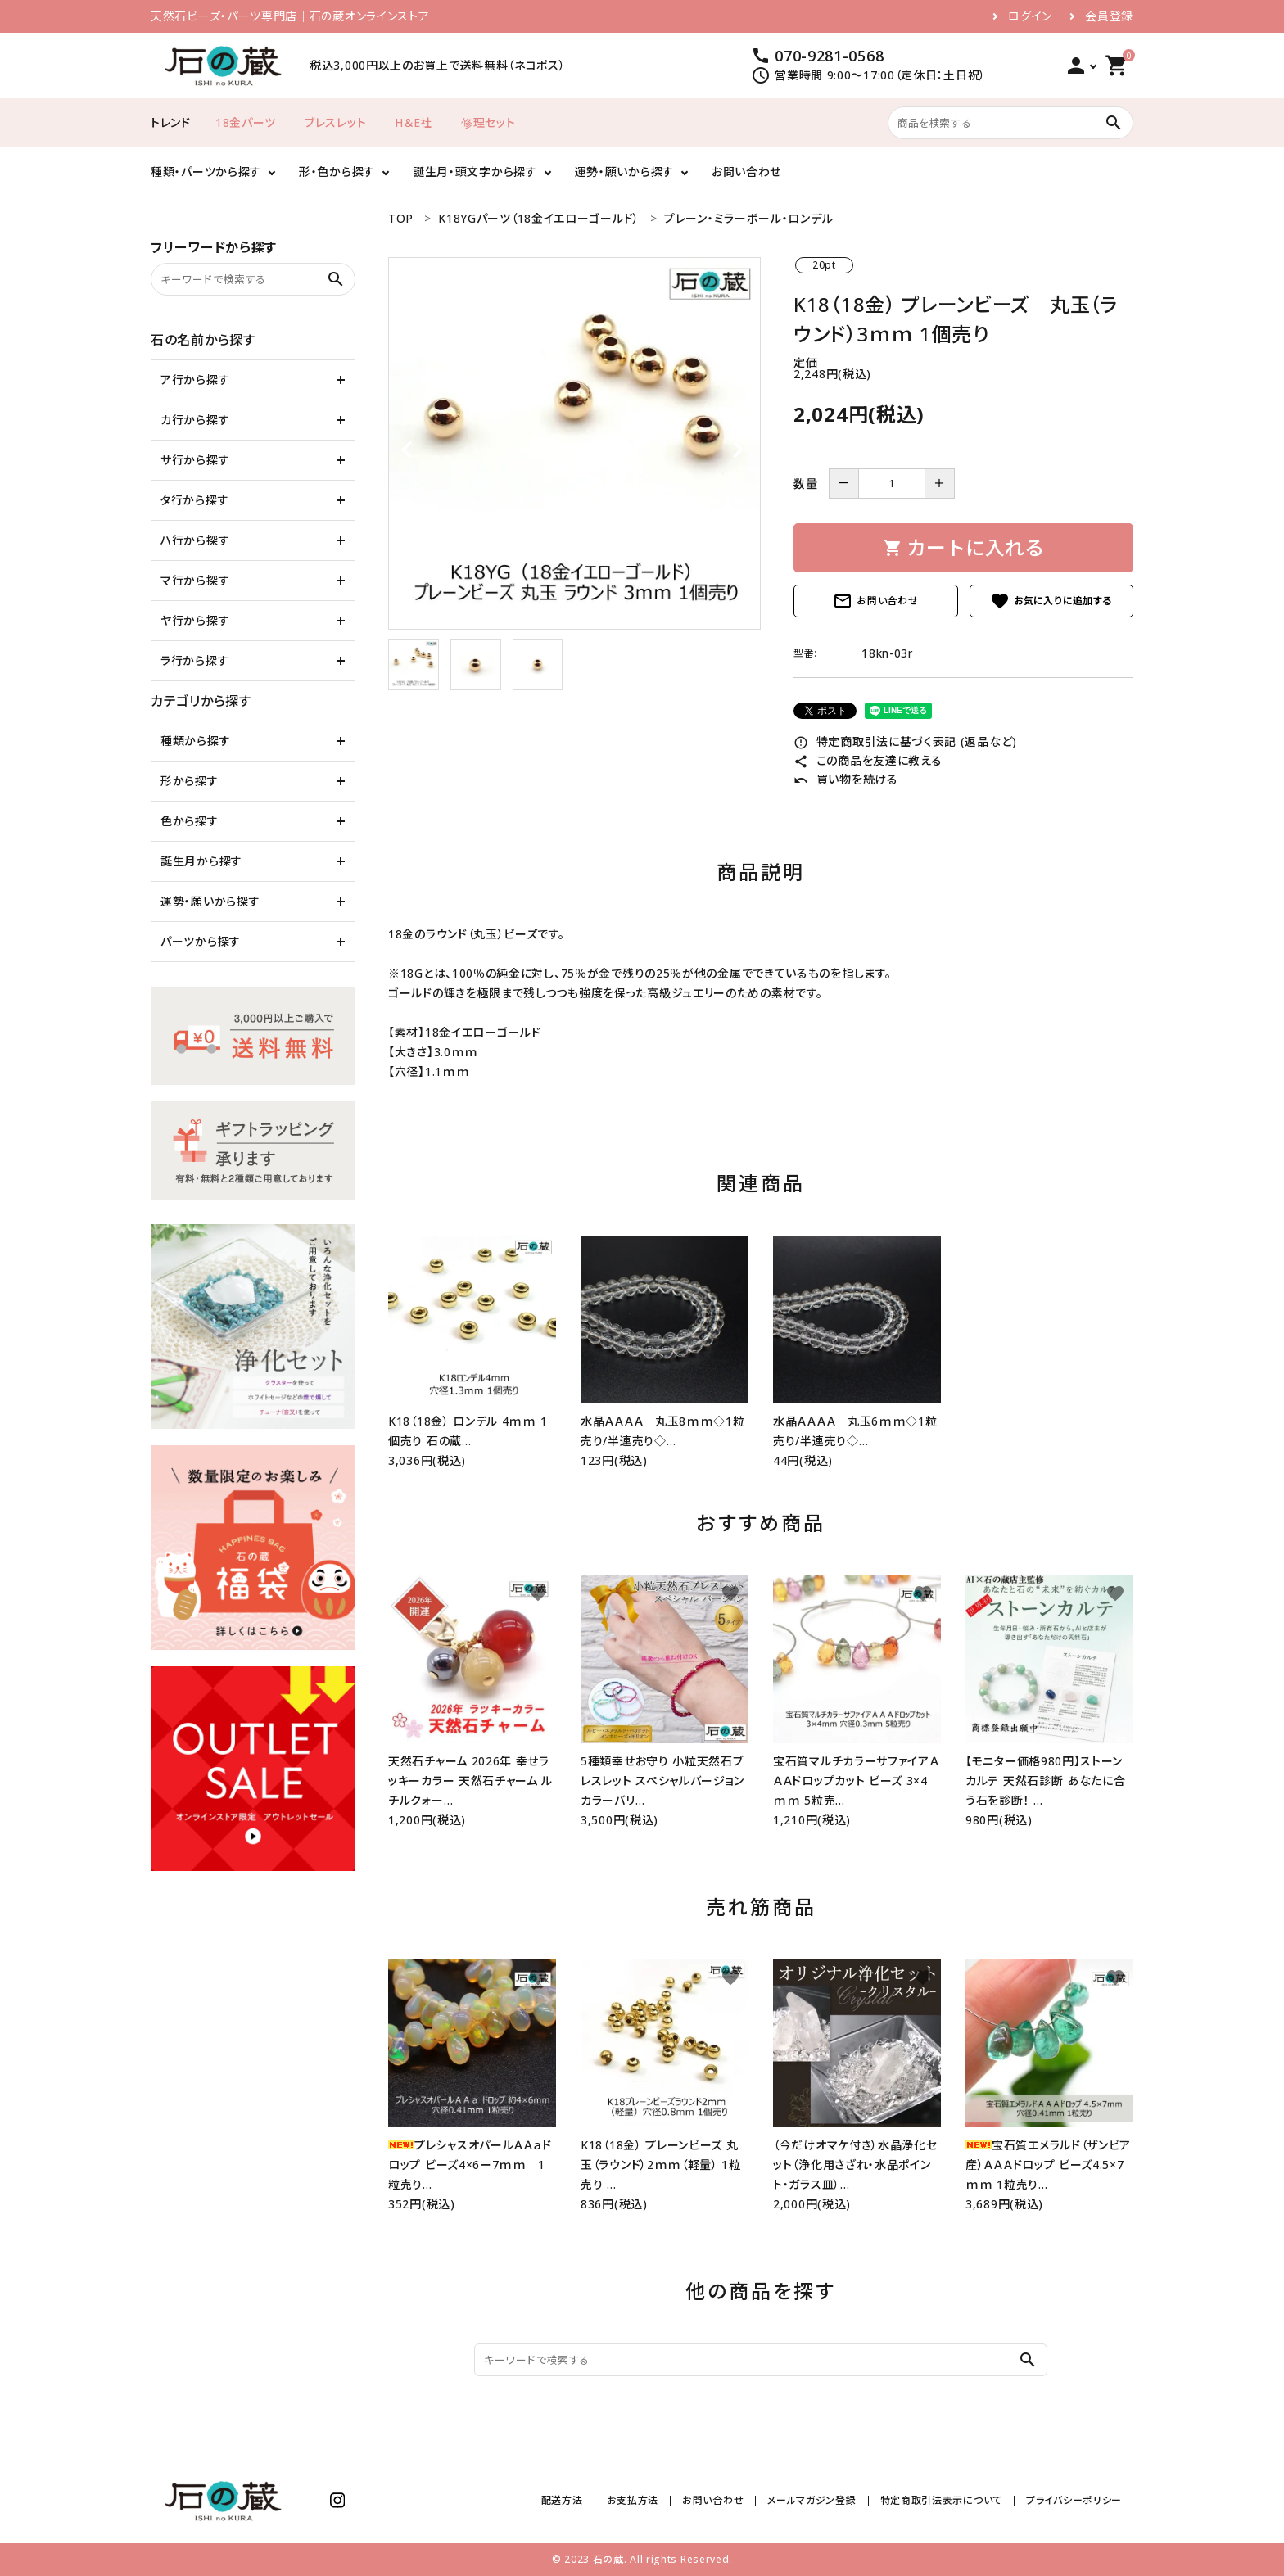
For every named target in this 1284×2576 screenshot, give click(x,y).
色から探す (189, 821)
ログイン (1030, 16)
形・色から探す (337, 171)
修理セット (488, 122)
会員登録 (1109, 16)
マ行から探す (194, 580)
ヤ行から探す (194, 620)
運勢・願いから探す (624, 171)
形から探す (189, 781)
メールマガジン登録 (811, 2500)
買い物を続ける (845, 779)
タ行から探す (194, 500)
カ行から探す (194, 419)
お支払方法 (633, 2500)
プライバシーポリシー (1074, 2500)
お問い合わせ (746, 171)
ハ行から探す (194, 540)
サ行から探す (194, 460)
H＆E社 (413, 122)
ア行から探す (194, 379)
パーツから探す (200, 941)
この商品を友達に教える (867, 760)
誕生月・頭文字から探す (475, 171)
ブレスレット (335, 122)
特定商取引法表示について (941, 2500)
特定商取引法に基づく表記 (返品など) (905, 741)
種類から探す (195, 740)
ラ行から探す (194, 660)
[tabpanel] (574, 443)
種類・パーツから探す (206, 171)
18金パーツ (245, 122)
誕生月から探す (201, 861)
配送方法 (562, 2500)
